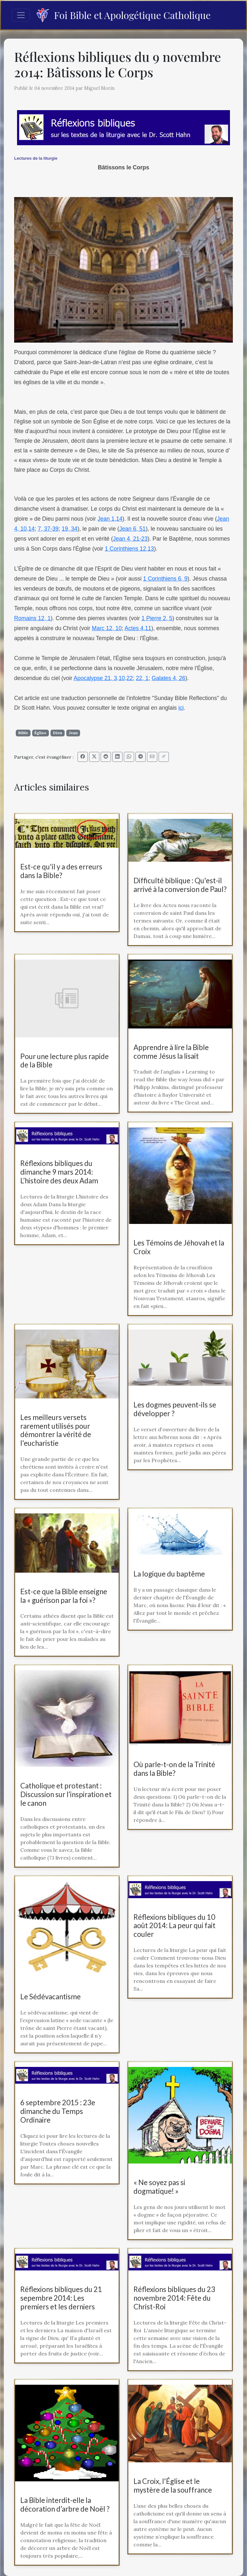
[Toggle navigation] (21, 15)
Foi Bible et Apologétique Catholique (123, 15)
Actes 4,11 (137, 628)
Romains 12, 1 (32, 618)
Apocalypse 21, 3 (95, 678)
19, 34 (70, 529)
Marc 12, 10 (107, 628)
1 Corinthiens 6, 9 (165, 578)
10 (122, 678)
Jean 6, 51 (132, 529)
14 (31, 529)
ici (181, 708)
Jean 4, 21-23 (130, 538)
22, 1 (142, 678)
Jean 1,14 (109, 519)
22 (129, 678)
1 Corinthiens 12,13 (129, 548)
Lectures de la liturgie (35, 158)
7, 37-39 (48, 529)
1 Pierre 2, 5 (157, 618)
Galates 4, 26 (168, 678)
